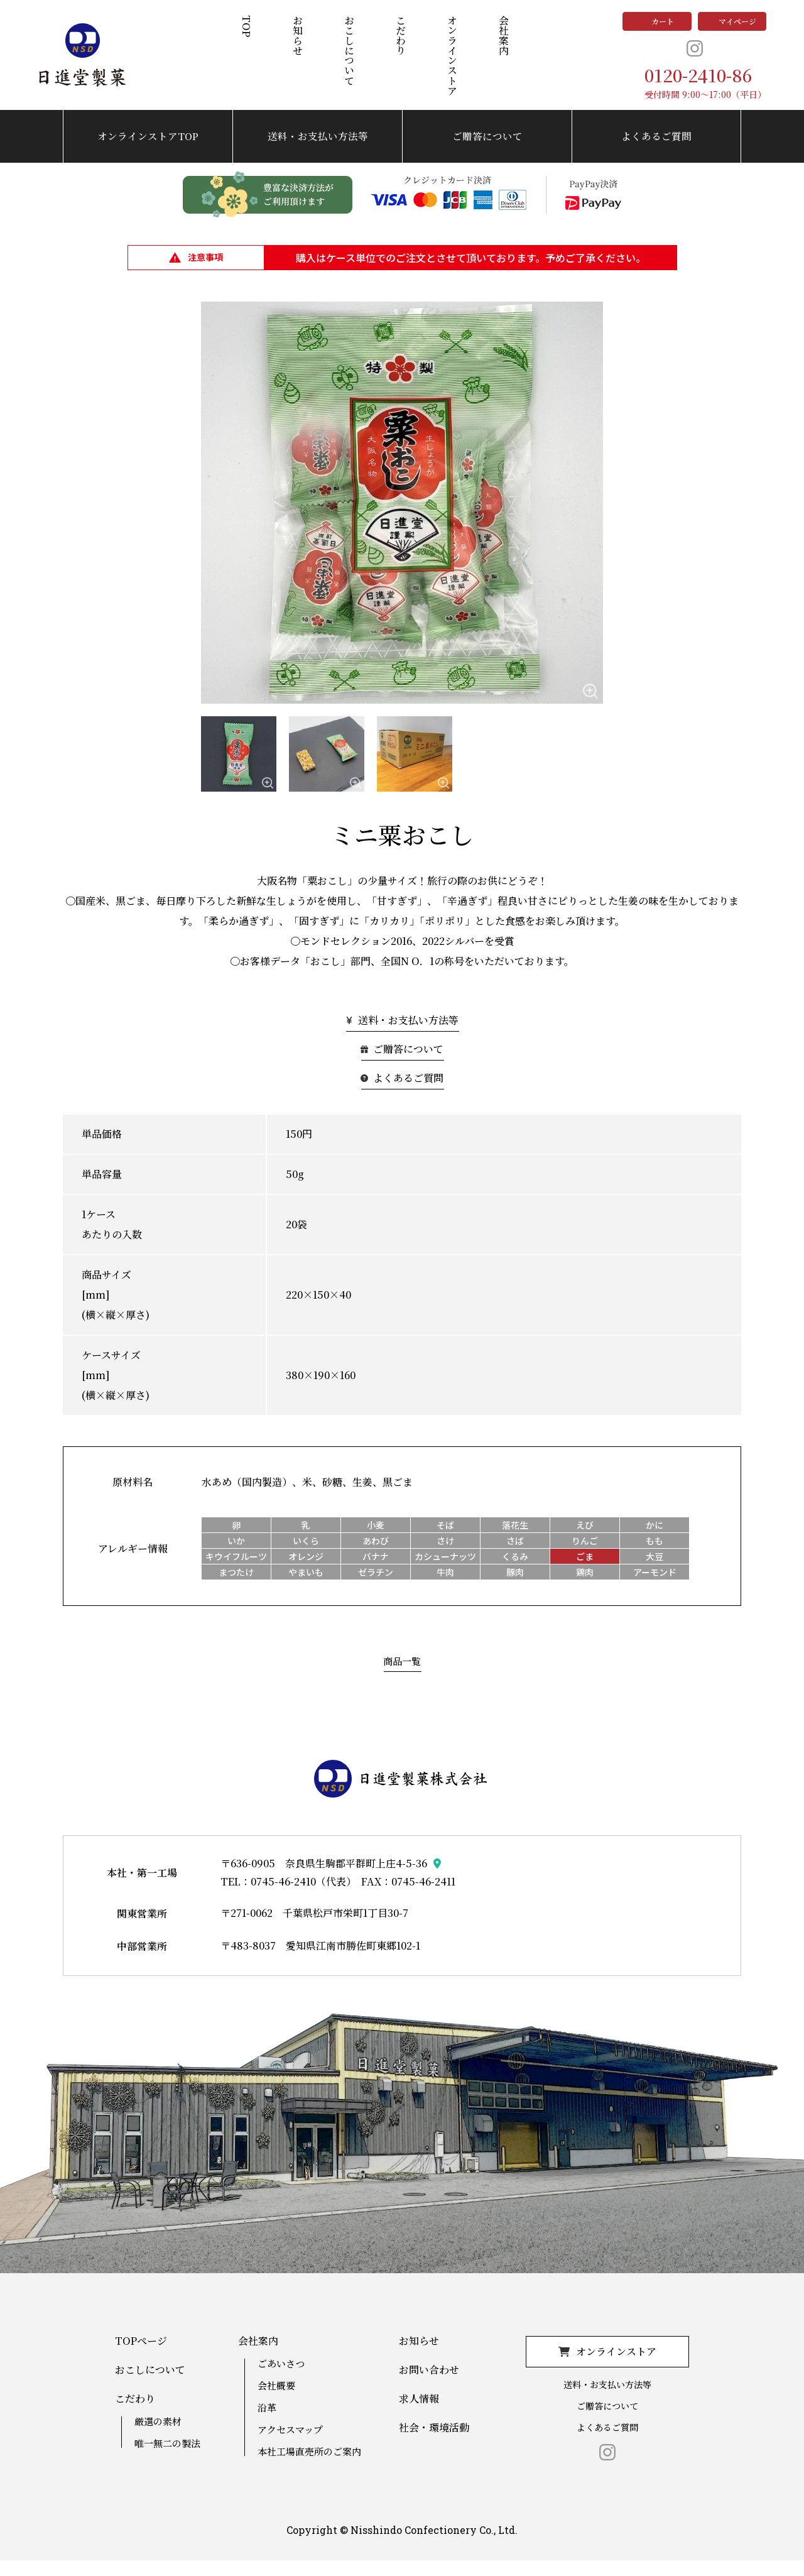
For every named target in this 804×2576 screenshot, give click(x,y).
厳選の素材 (158, 2437)
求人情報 (419, 2415)
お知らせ (302, 43)
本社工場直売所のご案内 (309, 2467)
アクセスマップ (290, 2445)
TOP (251, 34)
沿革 (267, 2423)
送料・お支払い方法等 (318, 152)
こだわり (405, 43)
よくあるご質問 (656, 152)
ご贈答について (487, 152)
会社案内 (508, 43)
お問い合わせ (429, 2386)
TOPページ (141, 2357)
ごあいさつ (281, 2379)
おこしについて (354, 58)
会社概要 (276, 2401)
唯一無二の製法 (167, 2459)
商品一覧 (402, 1676)
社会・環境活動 (434, 2443)
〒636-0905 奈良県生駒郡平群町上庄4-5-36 (323, 1879)
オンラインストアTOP (148, 152)
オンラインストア (457, 63)
